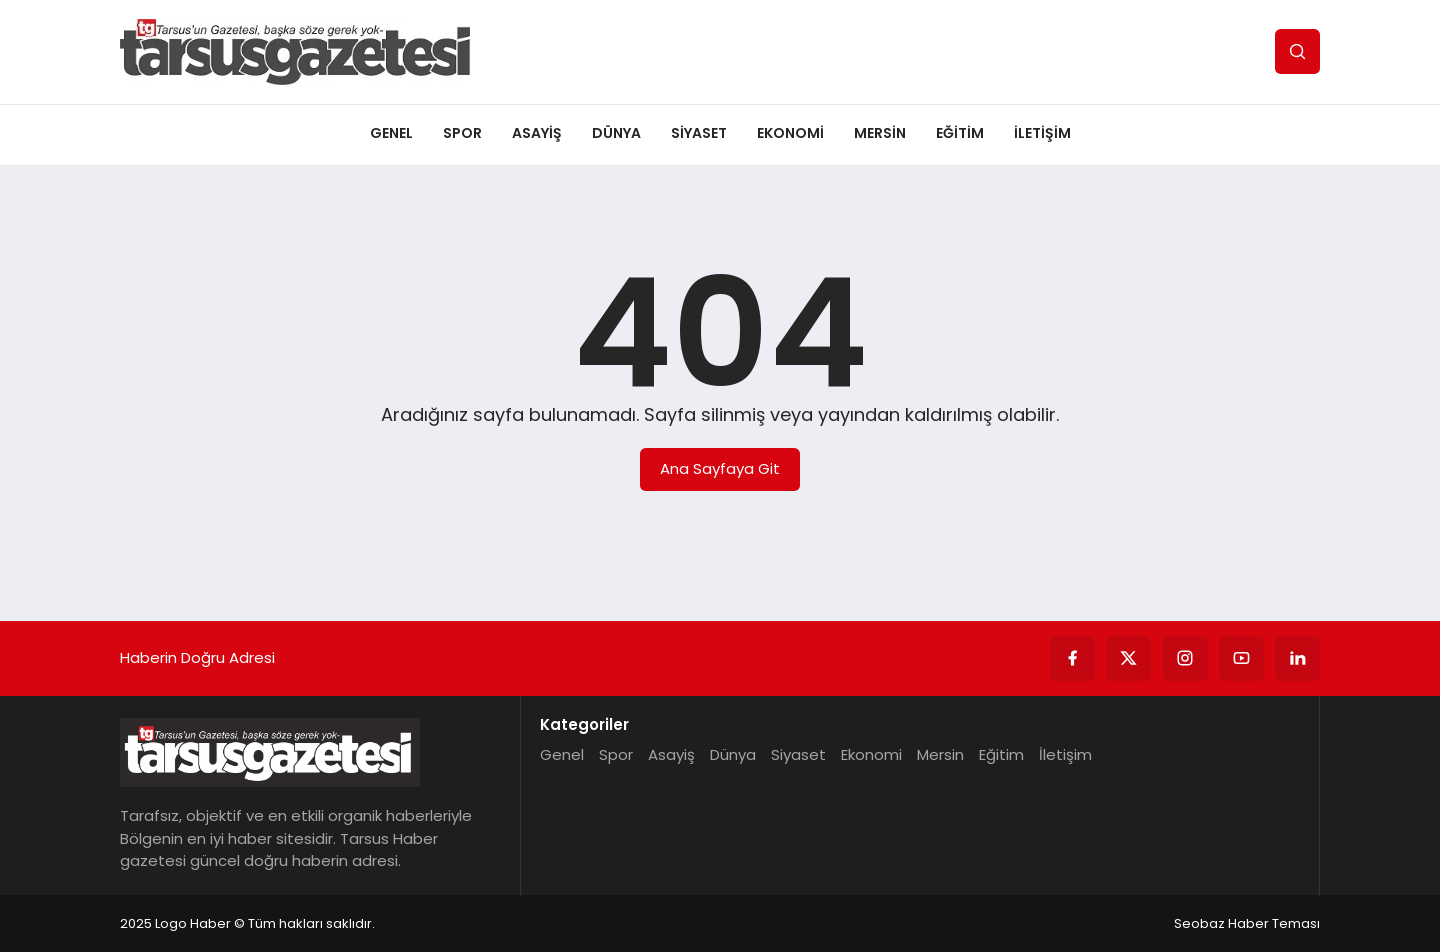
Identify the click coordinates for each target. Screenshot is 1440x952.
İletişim (1042, 133)
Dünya (616, 133)
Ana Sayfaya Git (720, 468)
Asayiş (537, 133)
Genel (391, 133)
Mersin (880, 133)
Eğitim (960, 133)
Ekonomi (790, 133)
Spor (462, 133)
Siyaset (699, 133)
